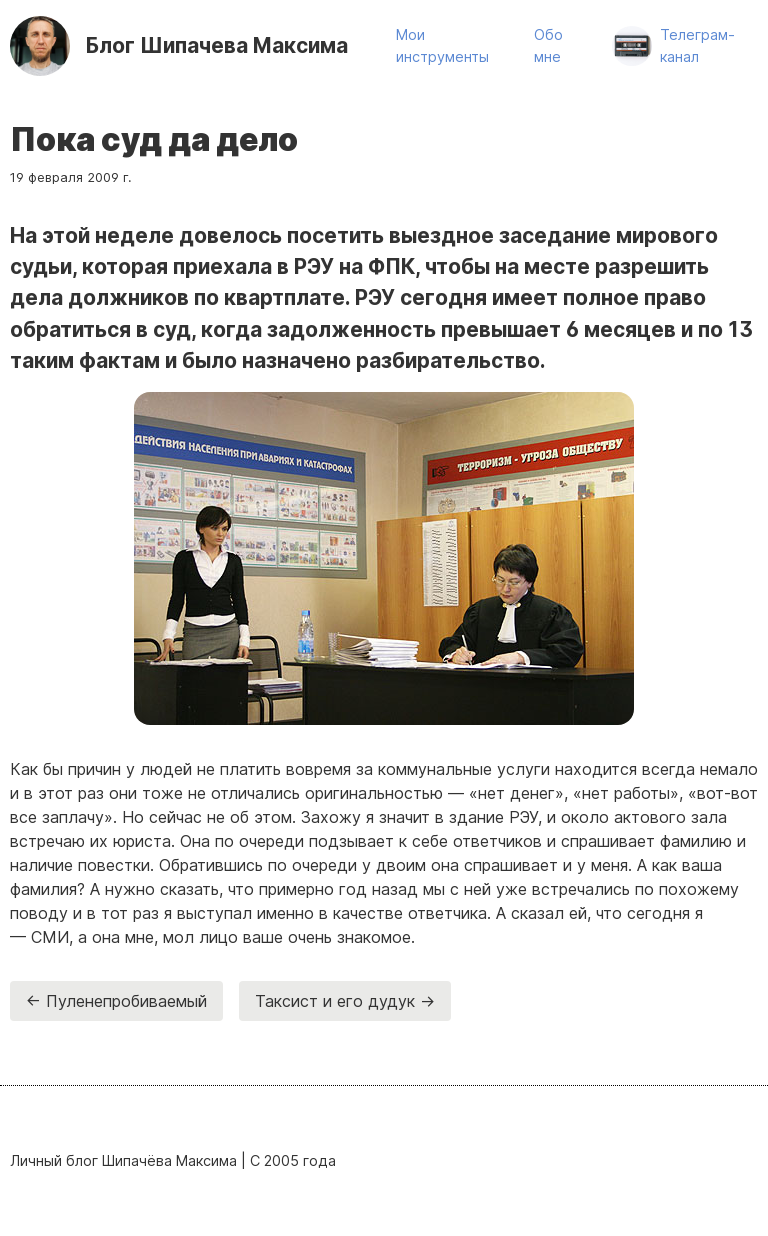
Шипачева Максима (217, 45)
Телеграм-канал (697, 45)
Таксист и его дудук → (345, 1001)
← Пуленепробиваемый (116, 1001)
